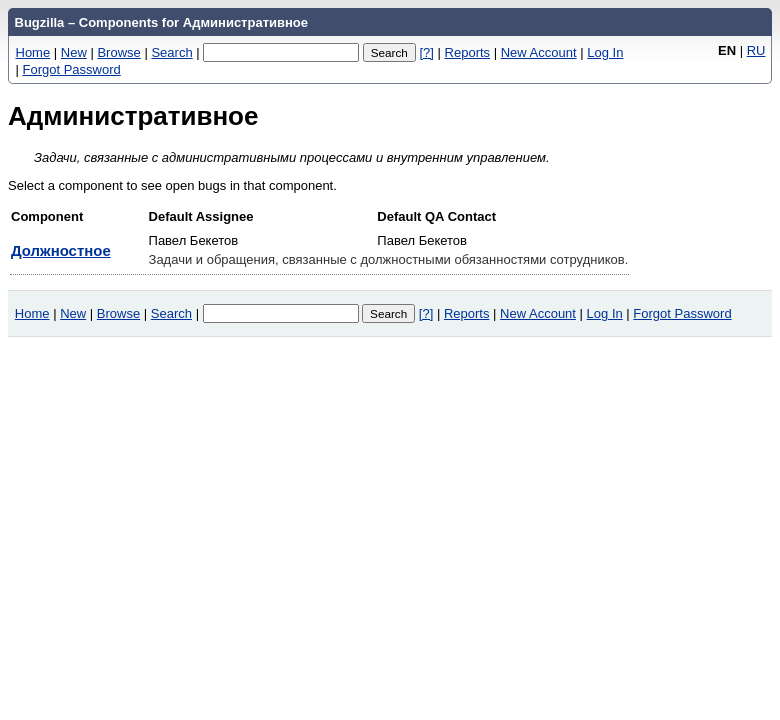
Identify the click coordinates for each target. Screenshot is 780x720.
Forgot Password (72, 69)
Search (171, 52)
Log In (605, 52)
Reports (468, 52)
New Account (539, 52)
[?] (426, 52)
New (74, 52)
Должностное (61, 250)
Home (33, 52)
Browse (118, 52)
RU (756, 50)
